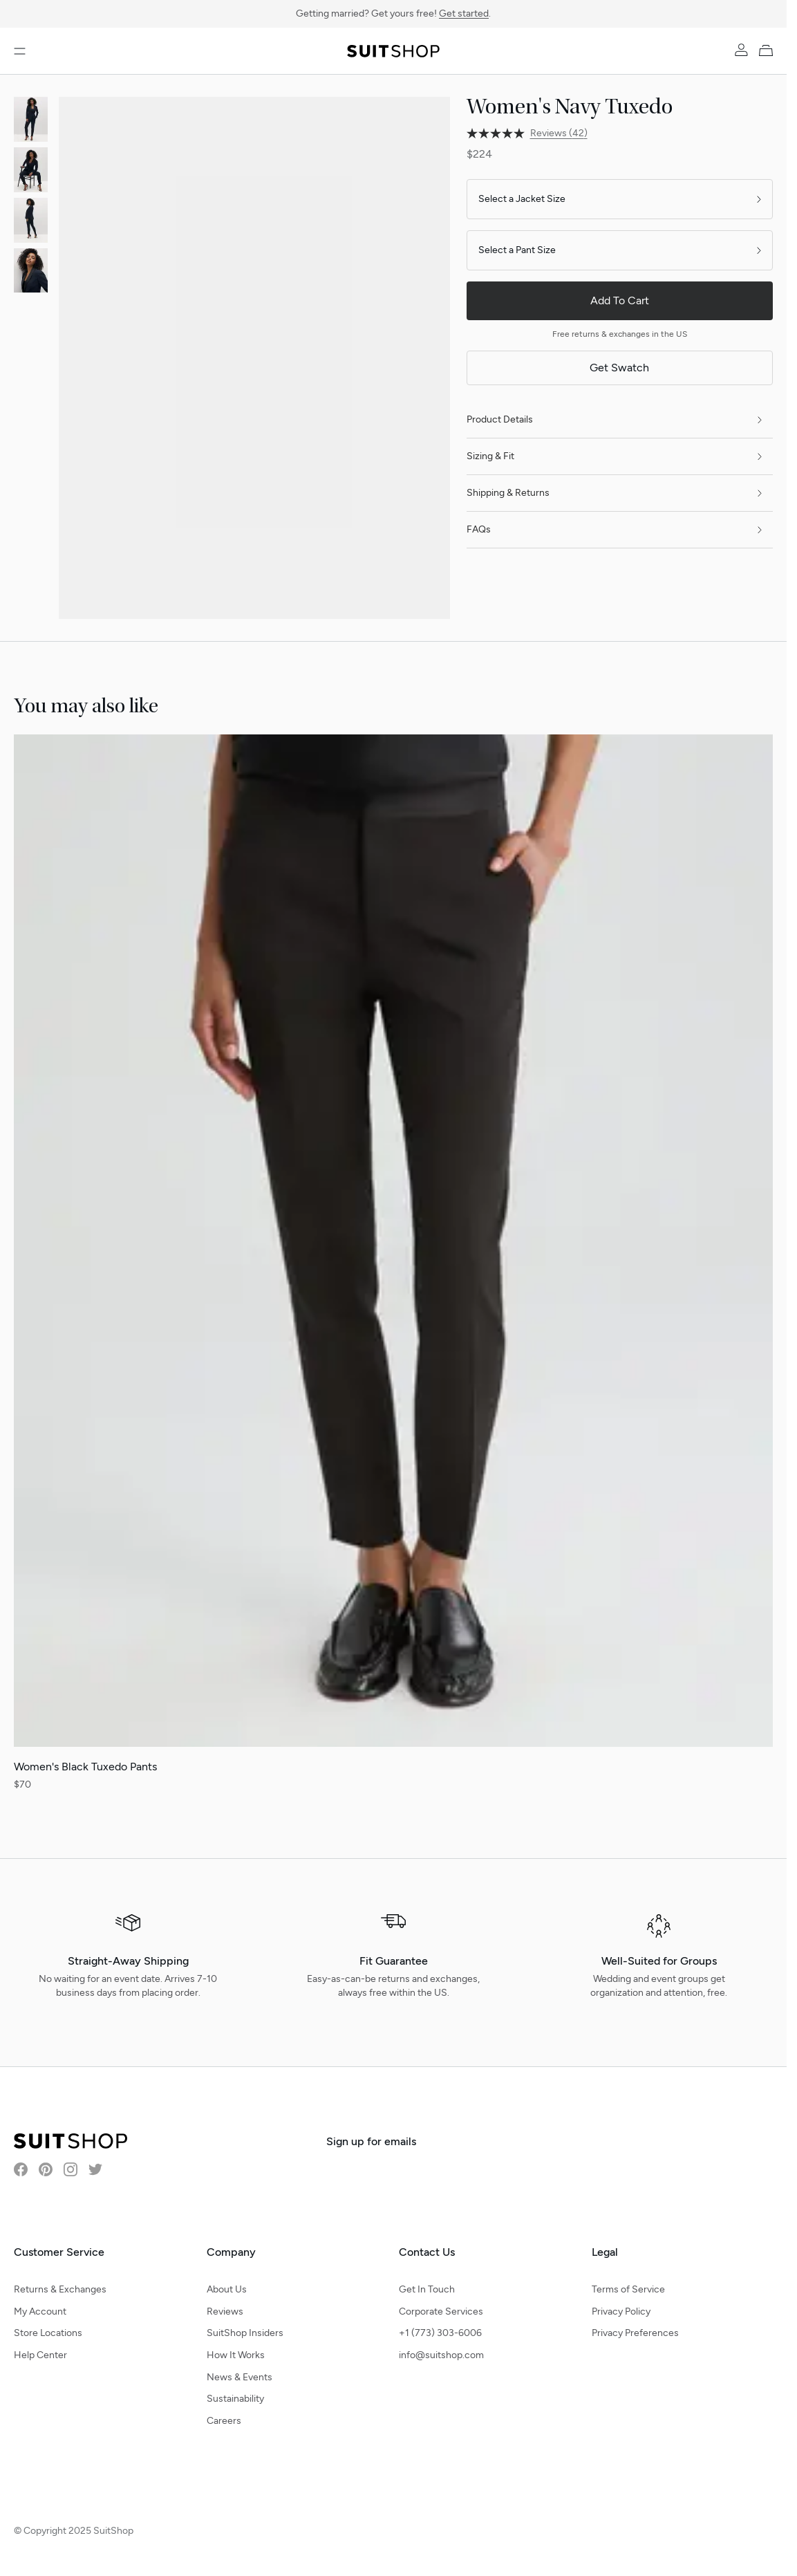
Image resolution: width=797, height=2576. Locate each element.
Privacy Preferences (635, 2333)
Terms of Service (628, 2289)
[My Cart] (768, 49)
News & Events (239, 2377)
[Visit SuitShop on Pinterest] (46, 2169)
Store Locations (48, 2333)
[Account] (741, 49)
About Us (227, 2289)
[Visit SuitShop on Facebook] (21, 2169)
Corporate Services (441, 2311)
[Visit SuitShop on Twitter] (95, 2169)
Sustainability (235, 2398)
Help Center (40, 2355)
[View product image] (31, 119)
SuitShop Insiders (245, 2333)
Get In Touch (427, 2289)
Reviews (225, 2311)
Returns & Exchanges (60, 2289)
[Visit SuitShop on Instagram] (70, 2169)
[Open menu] (20, 51)
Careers (224, 2421)
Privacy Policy (621, 2311)
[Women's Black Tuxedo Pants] (393, 1263)
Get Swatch (619, 367)
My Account (40, 2311)
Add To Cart (619, 300)
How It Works (236, 2355)
